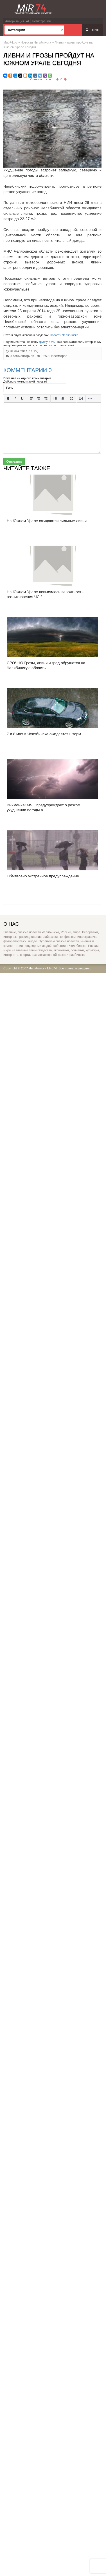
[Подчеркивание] (22, 398)
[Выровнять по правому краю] (46, 398)
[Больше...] (90, 398)
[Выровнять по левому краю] (31, 398)
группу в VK (47, 342)
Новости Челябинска (36, 42)
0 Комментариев (22, 356)
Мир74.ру (10, 42)
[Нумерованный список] (62, 398)
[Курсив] (15, 398)
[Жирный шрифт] (8, 398)
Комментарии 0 (27, 370)
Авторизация (17, 21)
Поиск (92, 30)
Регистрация (41, 21)
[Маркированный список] (55, 398)
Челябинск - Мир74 (43, 968)
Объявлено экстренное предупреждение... (44, 876)
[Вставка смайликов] (71, 398)
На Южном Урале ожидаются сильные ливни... (48, 521)
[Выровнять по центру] (39, 398)
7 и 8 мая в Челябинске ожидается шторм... (45, 734)
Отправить (14, 461)
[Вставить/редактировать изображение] (81, 398)
